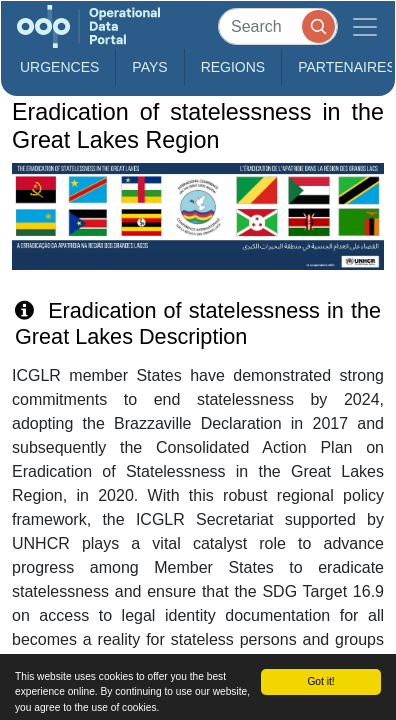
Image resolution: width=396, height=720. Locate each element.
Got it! (320, 681)
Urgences (59, 67)
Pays (149, 67)
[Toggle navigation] (365, 26)
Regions (233, 67)
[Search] (278, 26)
